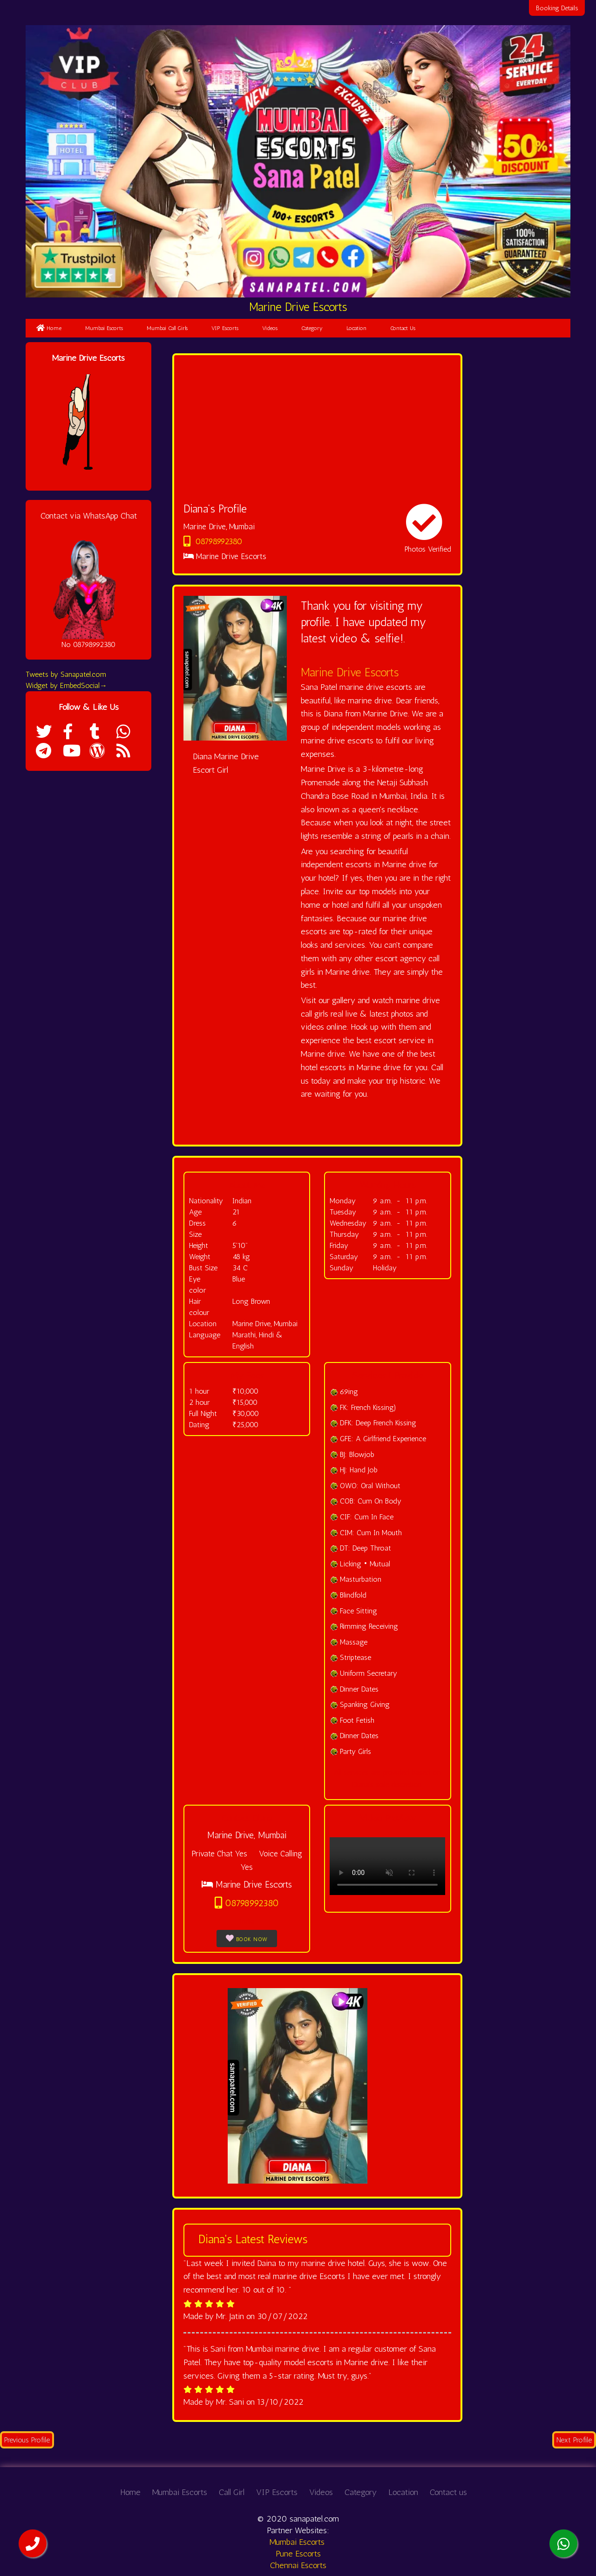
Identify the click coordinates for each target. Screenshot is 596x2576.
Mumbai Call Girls (167, 328)
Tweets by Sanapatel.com (66, 674)
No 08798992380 (88, 644)
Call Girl (231, 2492)
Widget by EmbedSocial (66, 685)
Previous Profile (27, 2439)
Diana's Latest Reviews (253, 2239)
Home (48, 328)
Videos (270, 328)
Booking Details (558, 8)
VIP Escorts (224, 328)
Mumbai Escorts (104, 328)
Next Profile (574, 2439)
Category (312, 328)
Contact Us (402, 328)
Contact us (448, 2492)
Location (356, 328)
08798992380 (212, 541)
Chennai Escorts (298, 2565)
